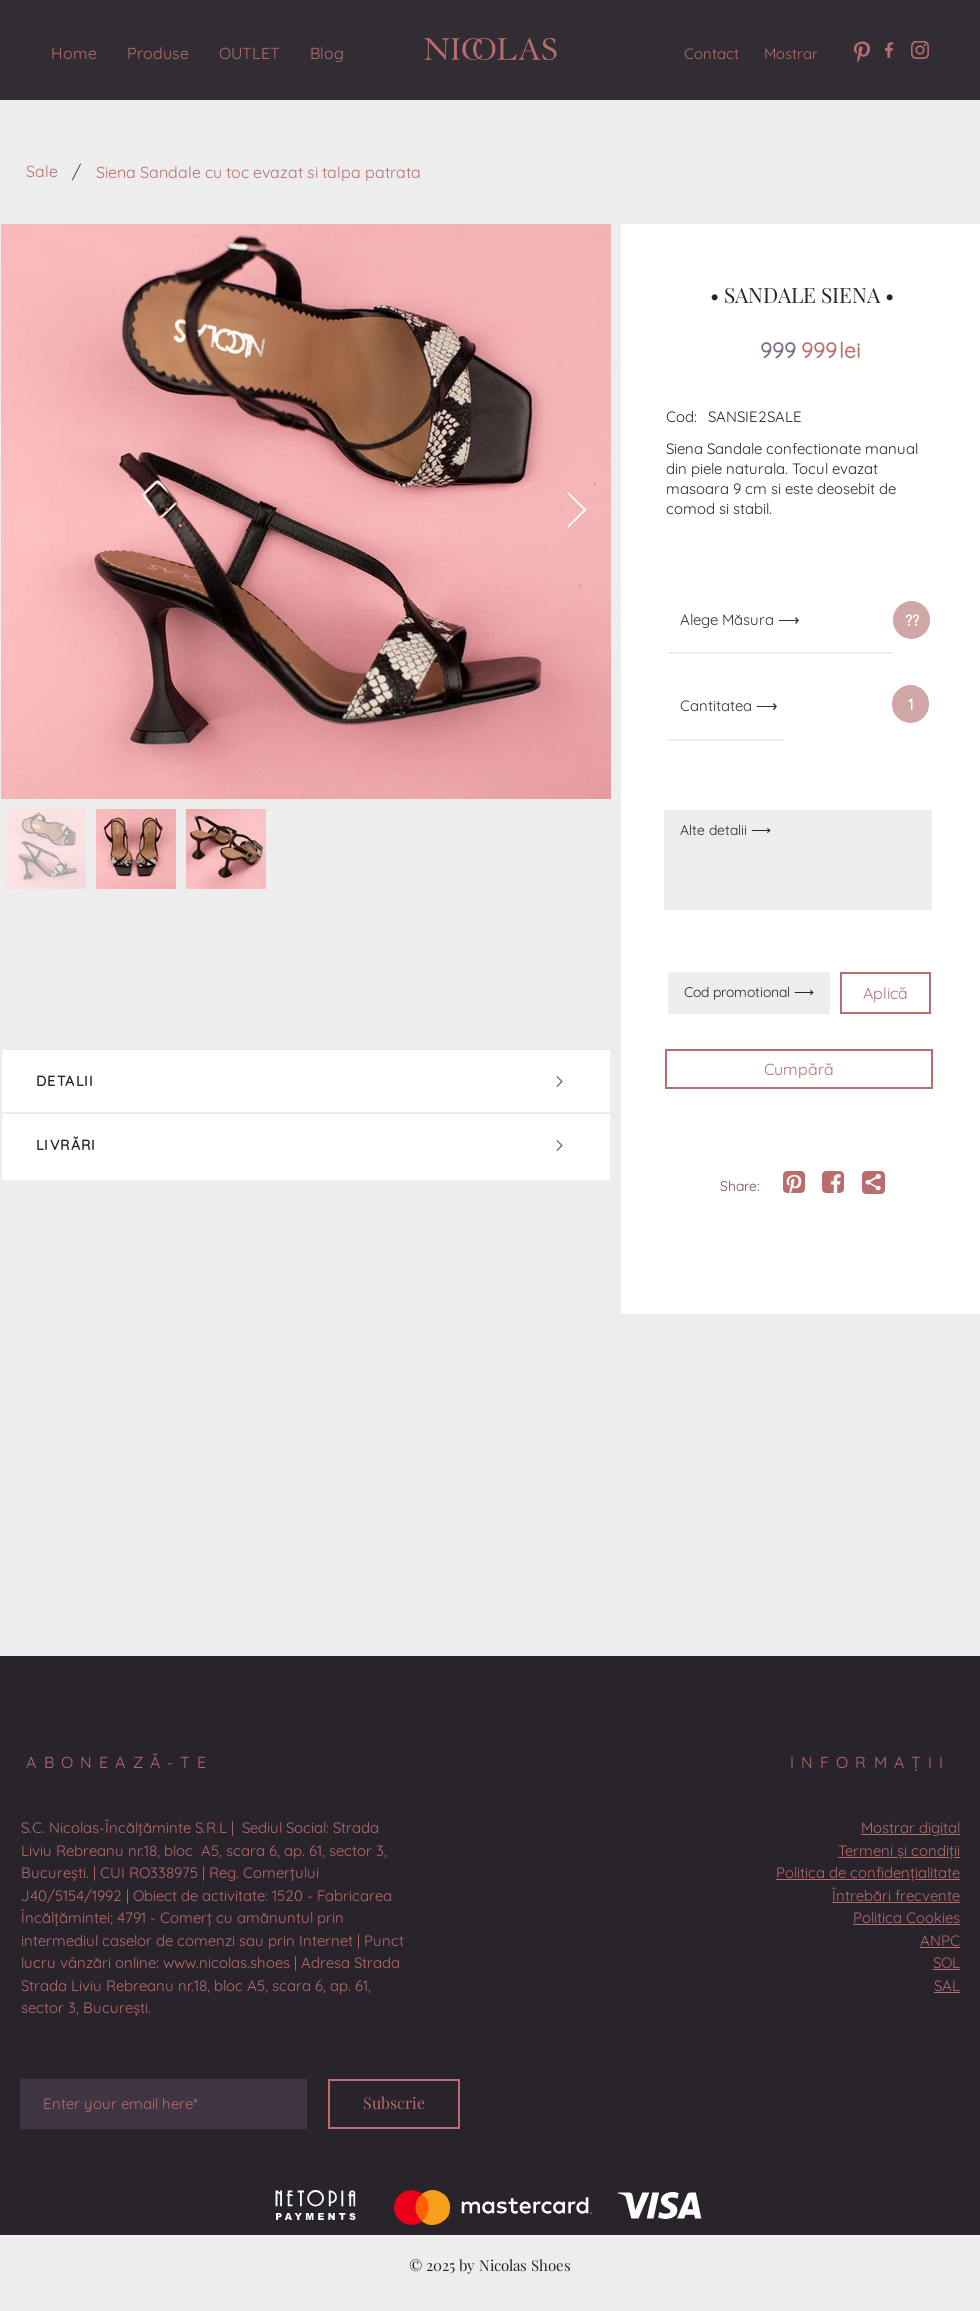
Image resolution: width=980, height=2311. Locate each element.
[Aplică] (885, 993)
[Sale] (41, 171)
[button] (910, 704)
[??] (911, 620)
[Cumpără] (799, 1069)
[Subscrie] (394, 2104)
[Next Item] (576, 511)
